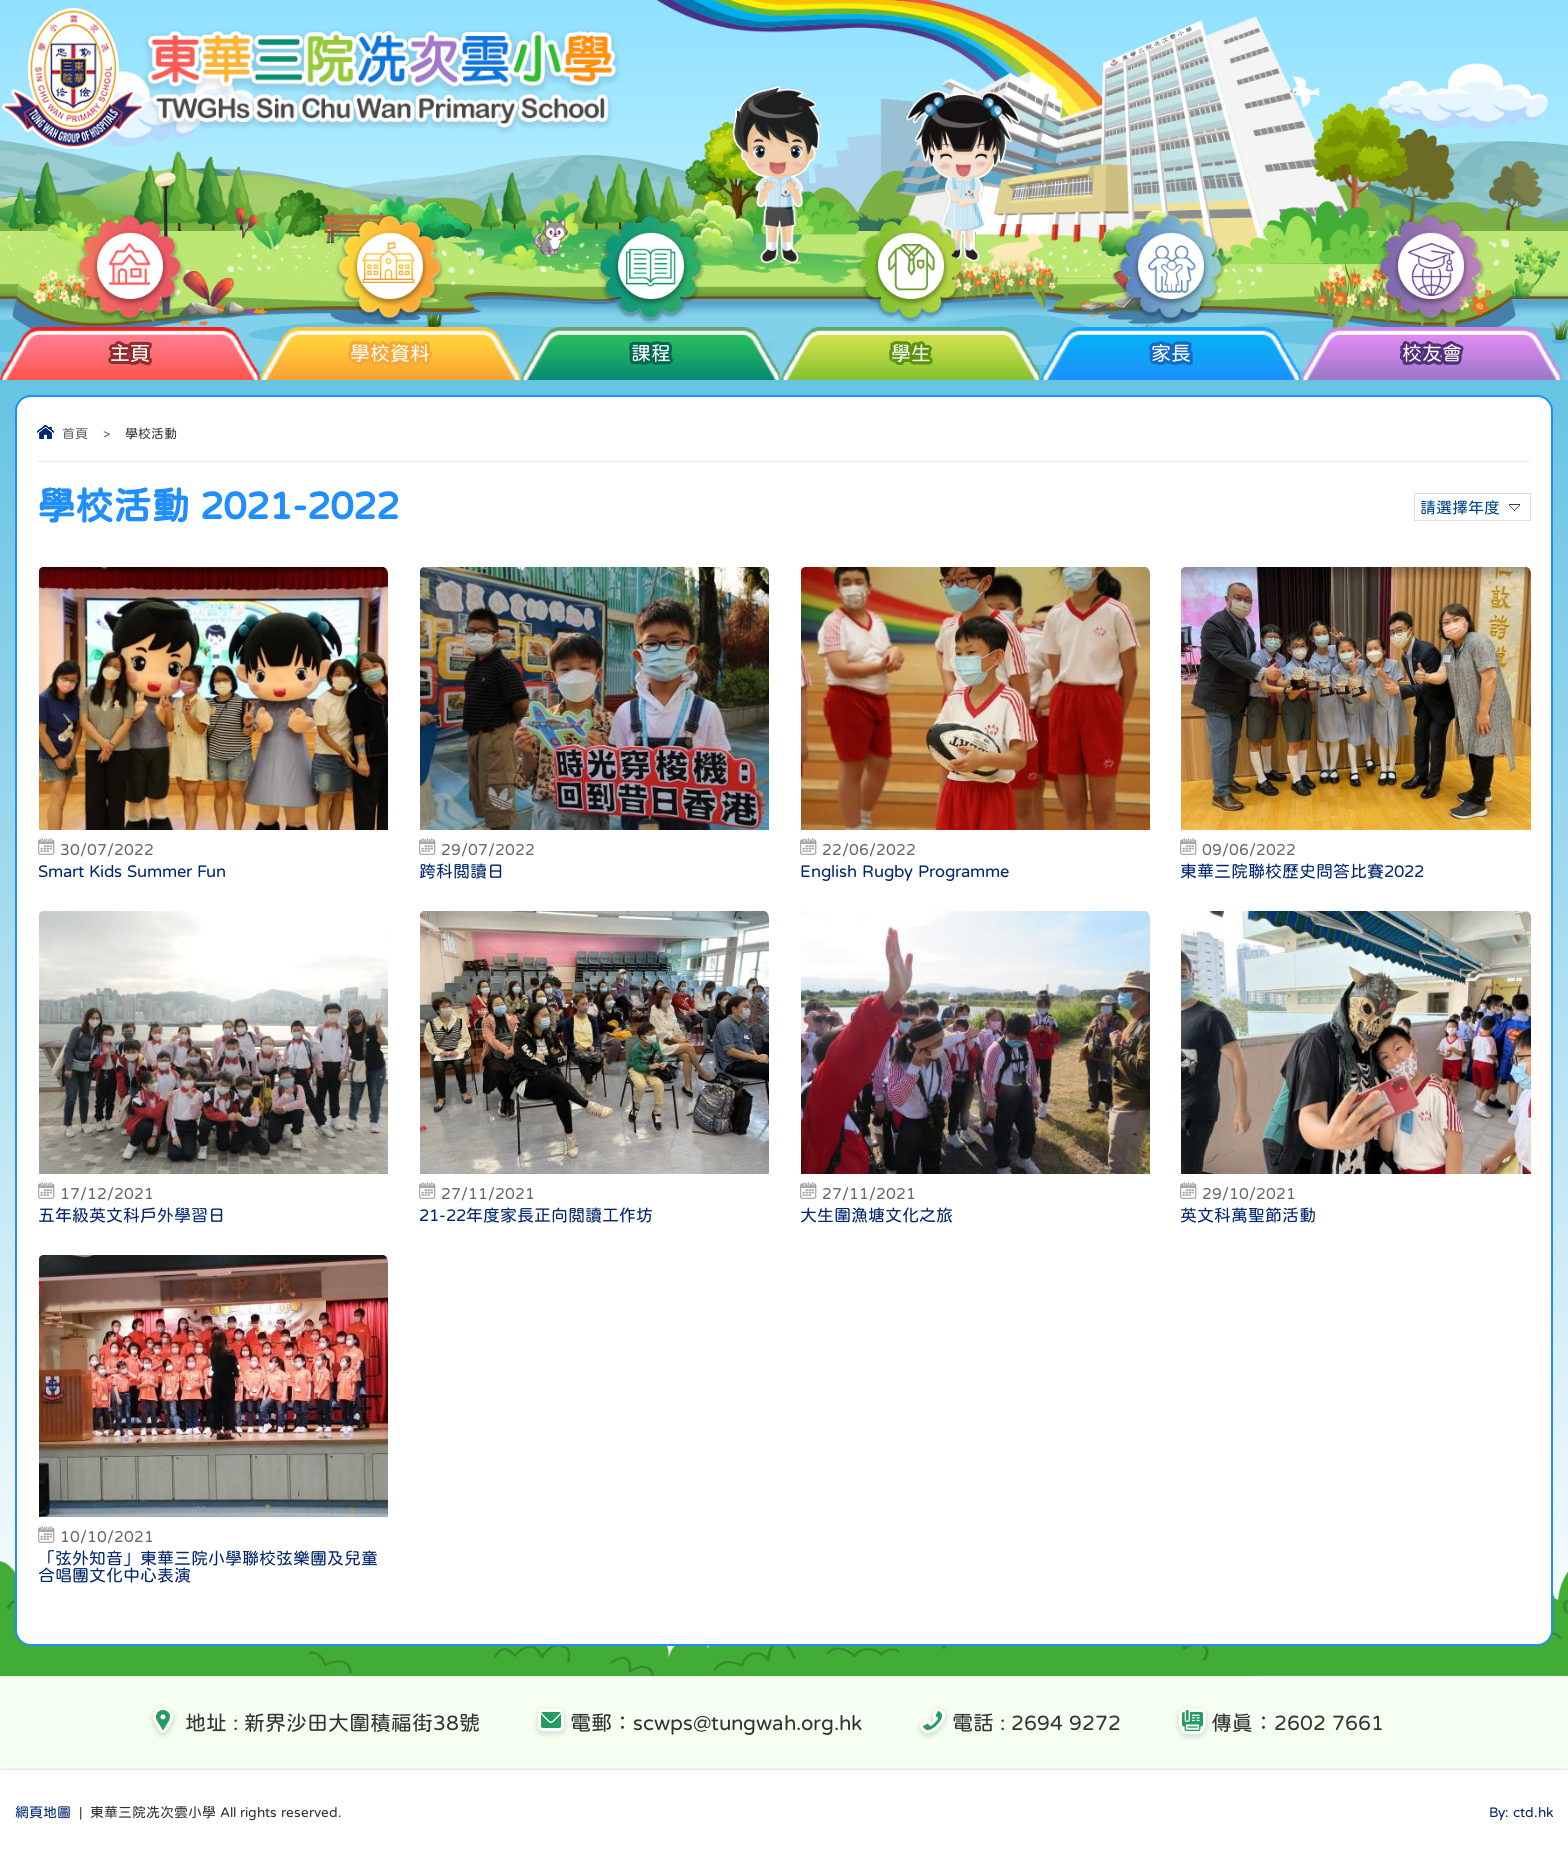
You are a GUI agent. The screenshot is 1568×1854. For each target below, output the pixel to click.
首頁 (75, 433)
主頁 (130, 345)
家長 (1171, 345)
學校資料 (390, 345)
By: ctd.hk (1521, 1812)
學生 (910, 345)
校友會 (1431, 345)
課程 (650, 345)
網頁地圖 (43, 1812)
